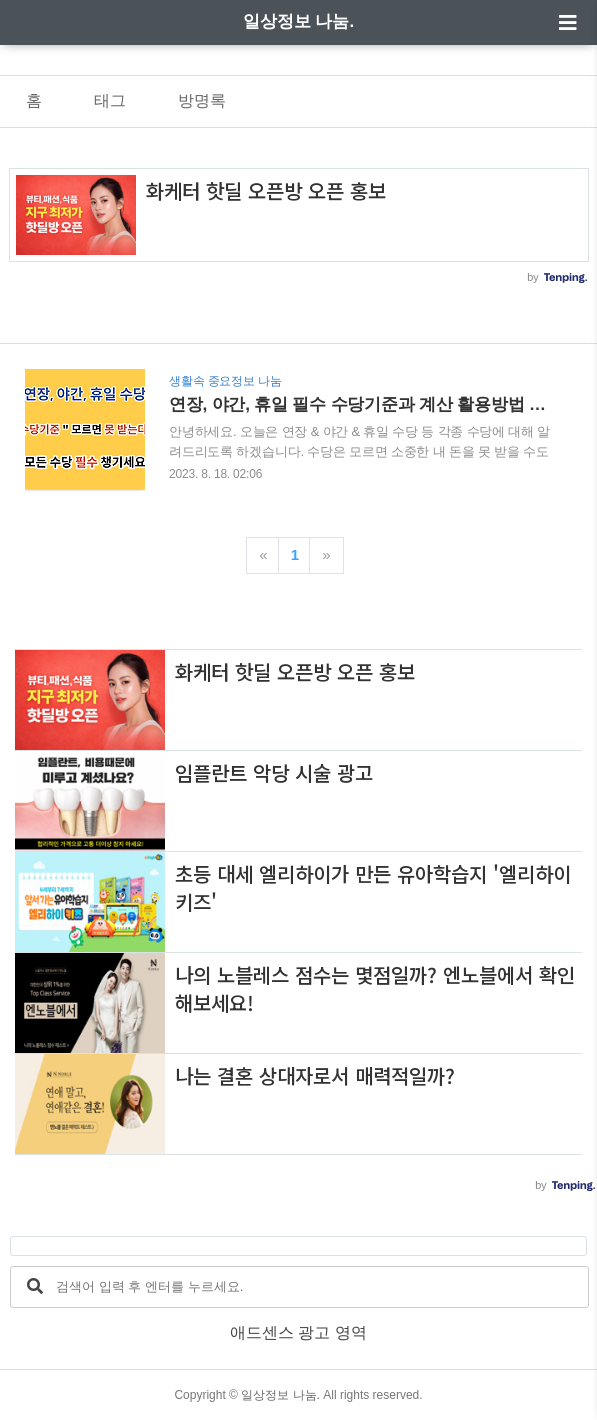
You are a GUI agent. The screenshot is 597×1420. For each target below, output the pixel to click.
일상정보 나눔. (298, 21)
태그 (110, 100)
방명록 (202, 100)
